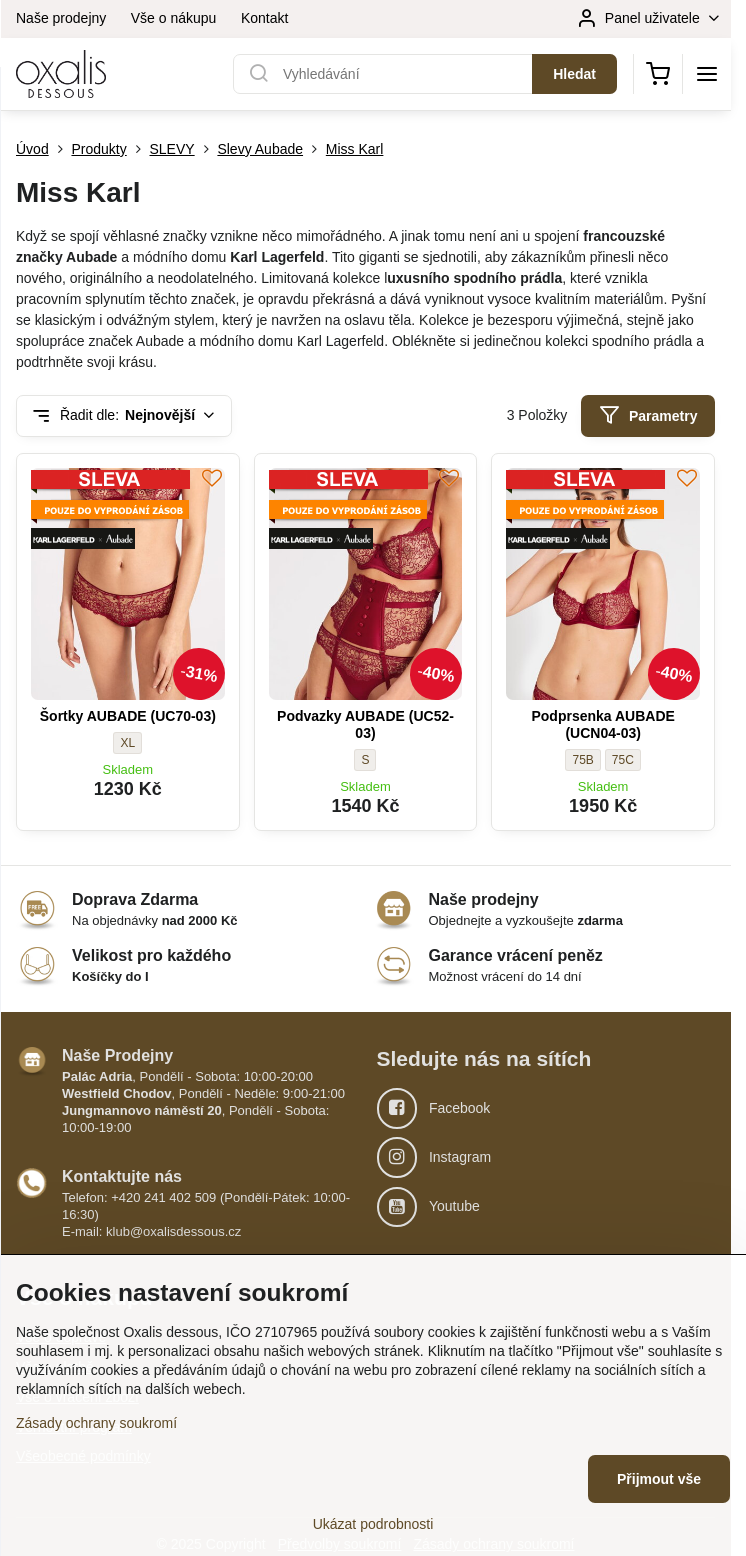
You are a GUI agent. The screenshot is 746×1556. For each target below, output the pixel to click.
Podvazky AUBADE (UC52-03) (365, 725)
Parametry (648, 415)
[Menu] (707, 74)
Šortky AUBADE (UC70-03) (128, 716)
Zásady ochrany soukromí (96, 1423)
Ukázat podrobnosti (373, 1524)
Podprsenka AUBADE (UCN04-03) (602, 725)
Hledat (574, 74)
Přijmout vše (659, 1479)
